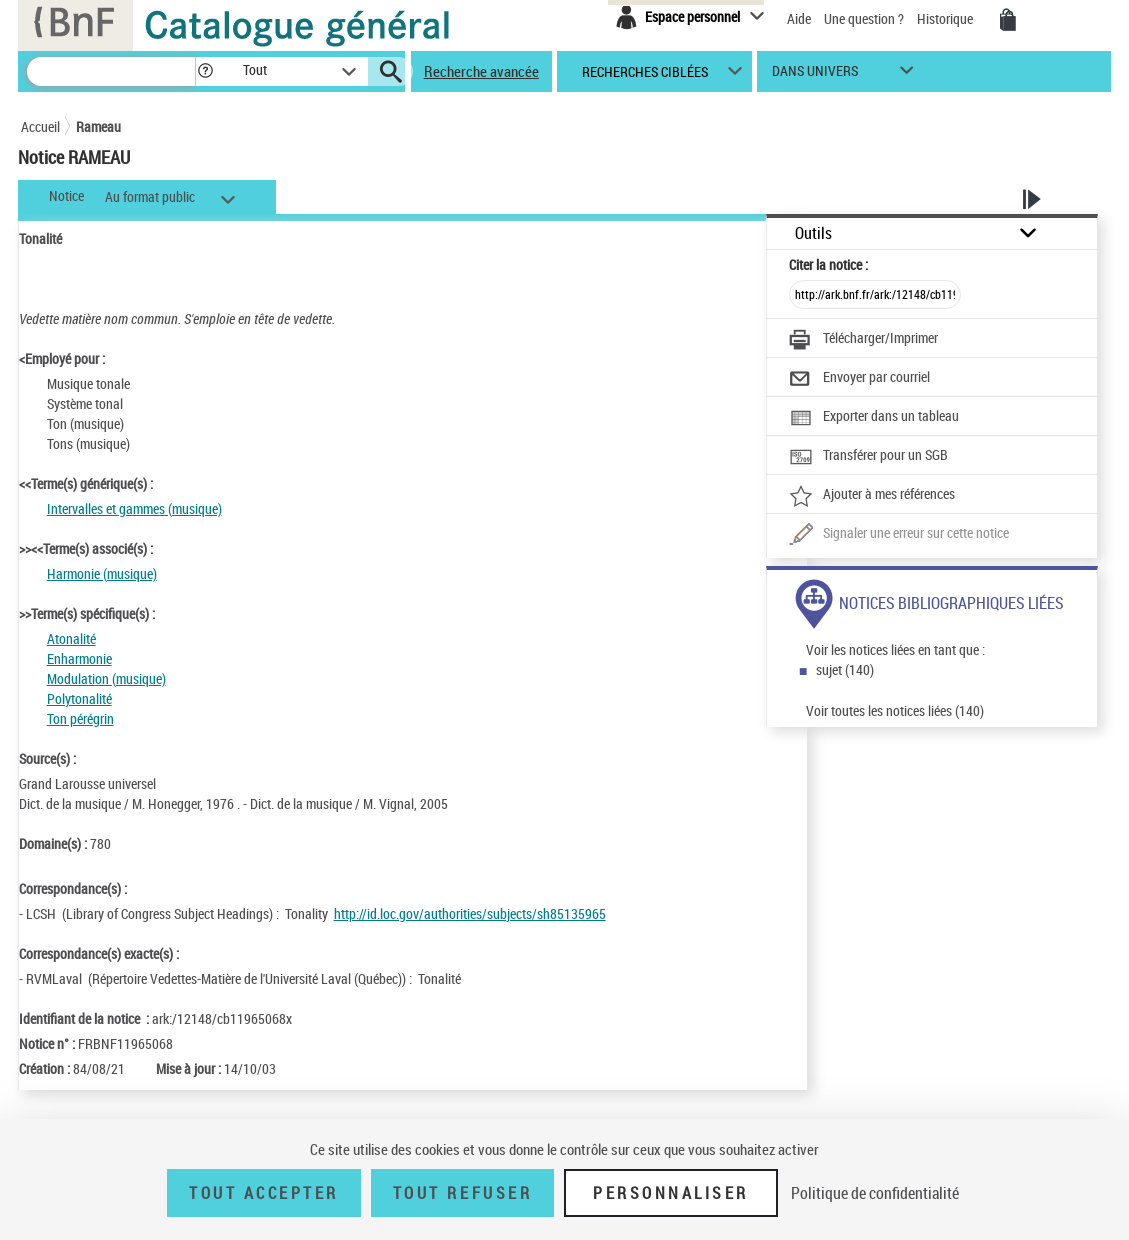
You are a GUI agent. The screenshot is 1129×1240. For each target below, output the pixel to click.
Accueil (40, 126)
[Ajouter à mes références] (872, 496)
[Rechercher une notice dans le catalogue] (111, 71)
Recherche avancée (481, 71)
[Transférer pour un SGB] (868, 457)
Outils (813, 233)
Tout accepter (264, 1193)
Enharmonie (79, 658)
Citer (828, 264)
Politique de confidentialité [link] (875, 1193)
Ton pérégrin (80, 718)
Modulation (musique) (106, 678)
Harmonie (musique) (102, 573)
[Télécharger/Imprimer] (863, 340)
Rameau (98, 126)
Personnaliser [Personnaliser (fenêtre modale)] (671, 1193)
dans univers (815, 75)
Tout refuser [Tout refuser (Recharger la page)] (462, 1193)
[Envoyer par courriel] (859, 379)
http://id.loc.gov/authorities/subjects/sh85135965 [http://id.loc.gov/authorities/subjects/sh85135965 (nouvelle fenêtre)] (470, 913)
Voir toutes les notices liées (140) (895, 710)
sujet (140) (845, 669)
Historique (946, 18)
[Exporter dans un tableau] (874, 418)
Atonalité (71, 638)
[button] (205, 71)
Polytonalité (79, 698)
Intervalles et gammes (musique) (134, 508)
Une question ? (865, 18)
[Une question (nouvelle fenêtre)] (899, 535)
